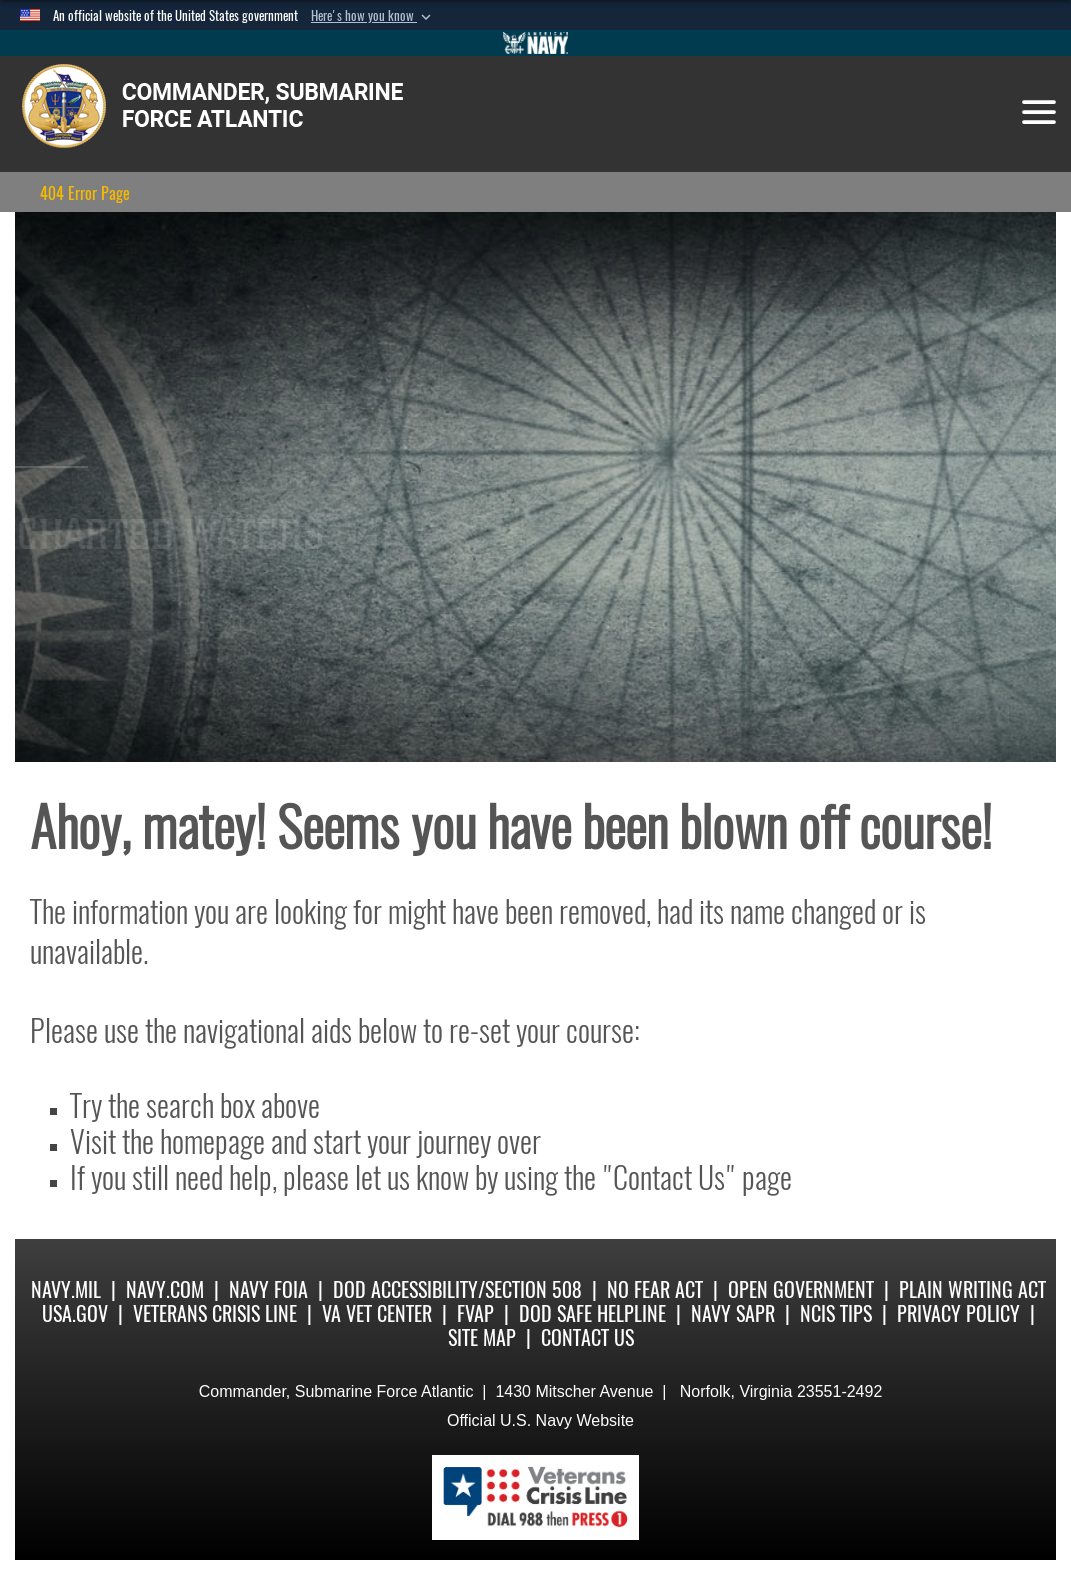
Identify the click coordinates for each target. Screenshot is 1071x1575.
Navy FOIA (268, 1289)
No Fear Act (655, 1289)
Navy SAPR (733, 1313)
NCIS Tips (836, 1313)
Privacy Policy (958, 1313)
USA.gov (75, 1313)
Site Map (482, 1337)
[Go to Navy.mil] (536, 43)
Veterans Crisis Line (215, 1313)
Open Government (801, 1289)
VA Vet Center (377, 1313)
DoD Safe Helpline (592, 1313)
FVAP (475, 1313)
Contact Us (587, 1337)
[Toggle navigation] (1039, 112)
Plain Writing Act (972, 1289)
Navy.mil (66, 1289)
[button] (373, 16)
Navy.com (165, 1289)
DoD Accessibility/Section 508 (457, 1289)
